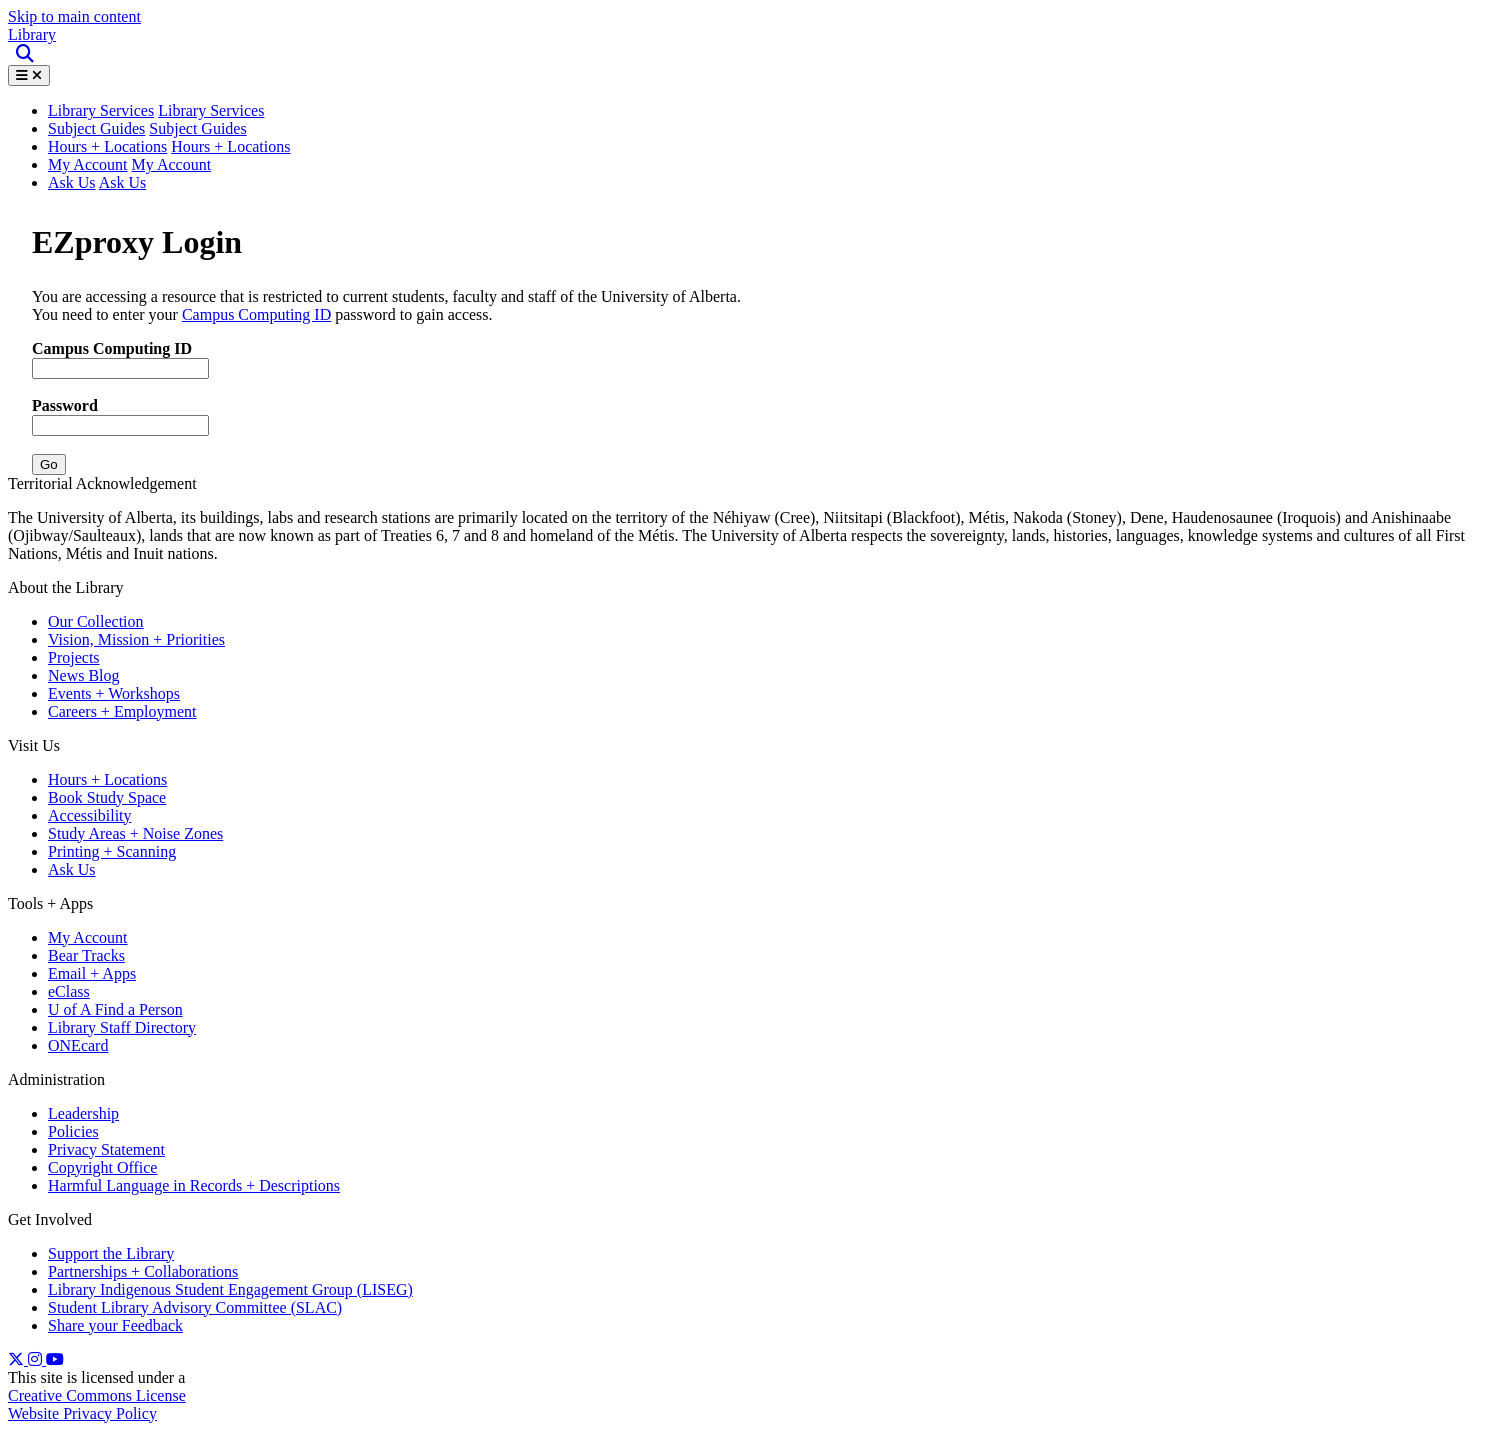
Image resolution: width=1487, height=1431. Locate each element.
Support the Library (111, 1253)
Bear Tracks (86, 955)
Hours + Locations (107, 146)
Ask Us (72, 182)
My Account (88, 164)
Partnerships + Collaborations (143, 1271)
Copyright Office (102, 1167)
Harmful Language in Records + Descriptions (194, 1185)
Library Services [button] (101, 110)
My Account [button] (172, 164)
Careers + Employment (122, 711)
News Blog (84, 675)
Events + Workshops (114, 693)
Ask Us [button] (123, 182)
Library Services (211, 110)
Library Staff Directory (122, 1027)
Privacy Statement (106, 1149)
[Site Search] (26, 54)
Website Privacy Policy (82, 1413)
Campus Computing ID (256, 314)
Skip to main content (74, 16)
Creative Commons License (97, 1395)
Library (32, 34)
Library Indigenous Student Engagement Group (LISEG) (230, 1289)
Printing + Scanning (112, 851)
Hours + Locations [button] (230, 146)
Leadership (83, 1113)
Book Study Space (107, 797)
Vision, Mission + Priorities (136, 639)
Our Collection (96, 621)
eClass (69, 991)
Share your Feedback (115, 1325)
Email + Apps (92, 973)
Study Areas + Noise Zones (135, 833)
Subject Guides (96, 128)
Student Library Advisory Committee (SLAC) (195, 1307)
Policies (73, 1131)
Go (49, 464)
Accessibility (90, 815)
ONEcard (78, 1045)
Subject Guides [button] (197, 128)
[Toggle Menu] (29, 75)
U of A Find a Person (115, 1009)
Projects (74, 657)
